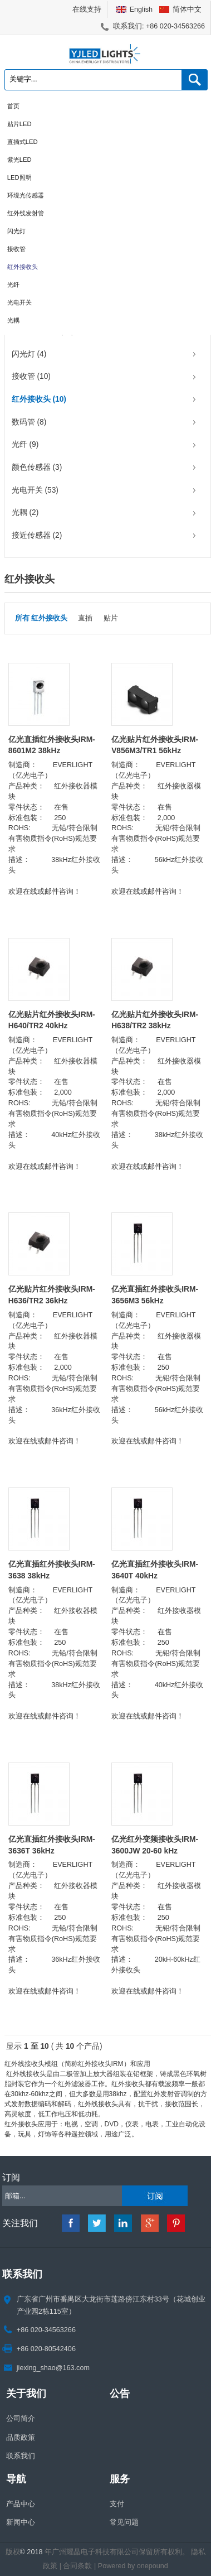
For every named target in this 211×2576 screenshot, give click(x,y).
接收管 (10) (31, 376)
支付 (117, 2504)
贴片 (111, 618)
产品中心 (20, 2504)
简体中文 (187, 9)
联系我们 (20, 2456)
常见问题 (124, 2522)
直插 (85, 618)
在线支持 (86, 9)
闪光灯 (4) (29, 354)
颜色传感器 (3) (37, 467)
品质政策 (20, 2438)
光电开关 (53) (35, 490)
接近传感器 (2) (37, 535)
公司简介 (20, 2419)
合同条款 (77, 2566)
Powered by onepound (133, 2566)
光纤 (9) (25, 444)
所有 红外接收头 (41, 618)
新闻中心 (20, 2522)
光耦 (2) (25, 512)
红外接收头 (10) (39, 399)
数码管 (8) (29, 422)
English (141, 9)
